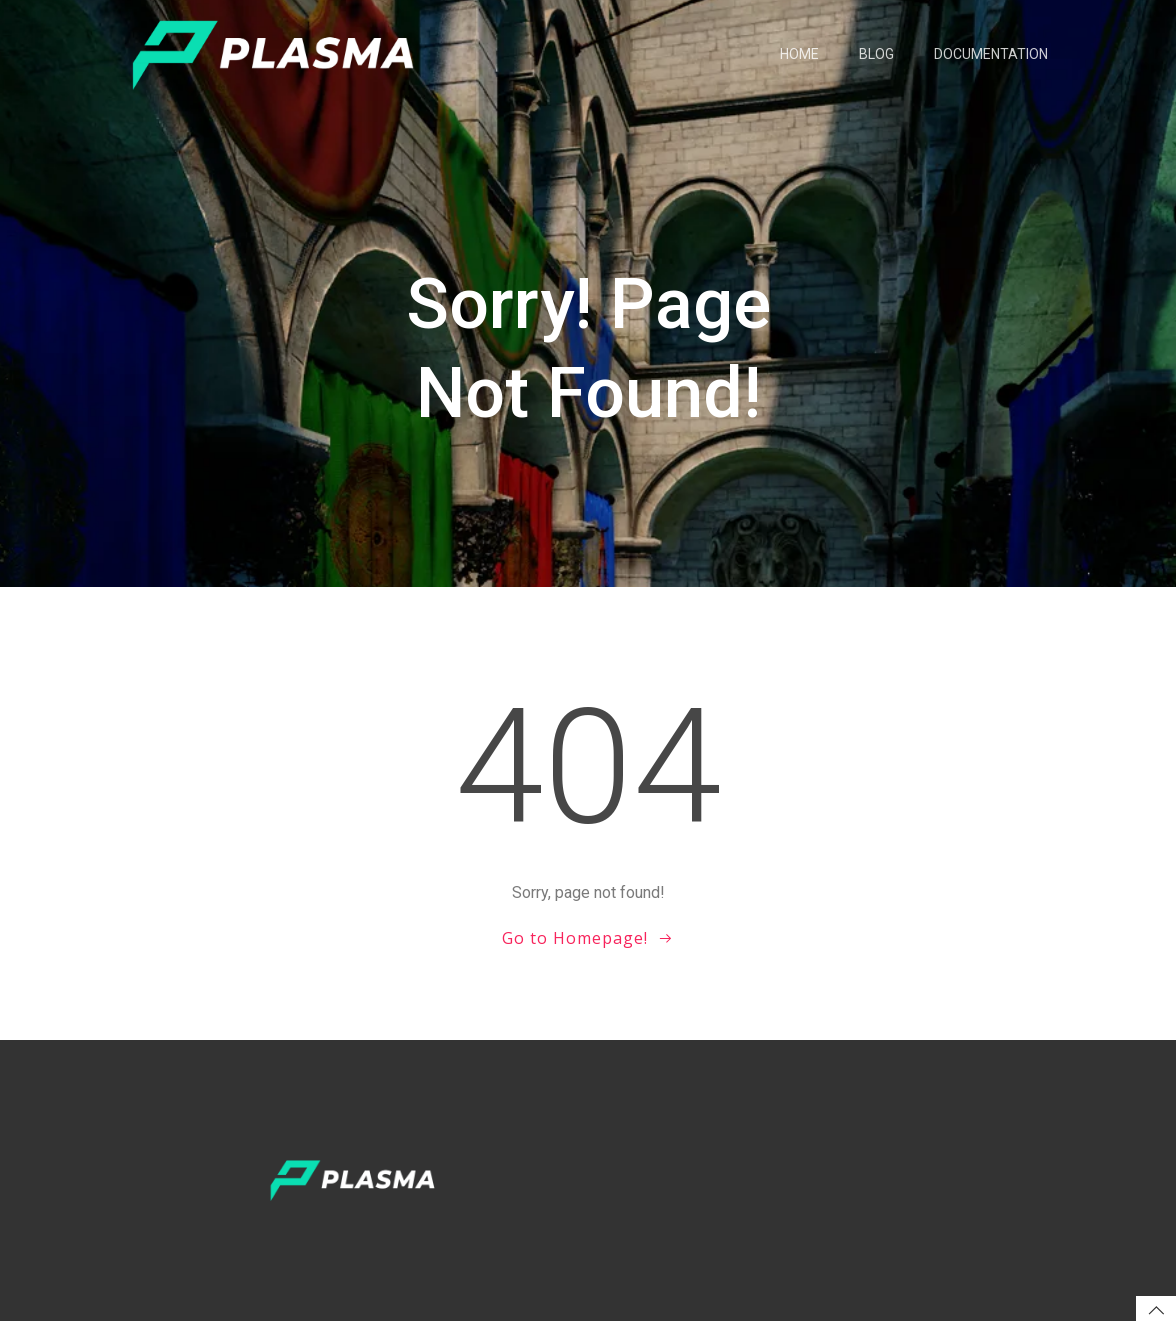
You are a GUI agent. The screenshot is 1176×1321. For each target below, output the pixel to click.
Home (799, 54)
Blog (876, 54)
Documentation (991, 54)
